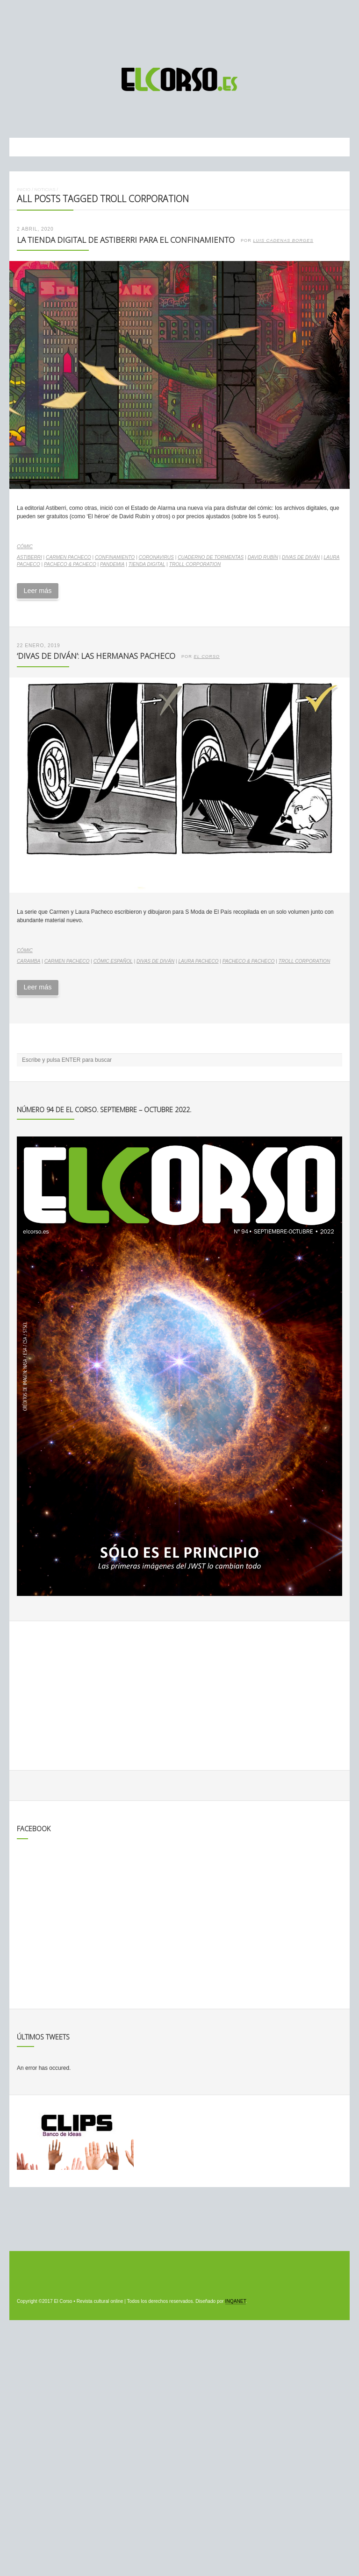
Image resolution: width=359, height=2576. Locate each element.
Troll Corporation (195, 564)
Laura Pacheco (198, 961)
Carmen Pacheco (68, 557)
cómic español (113, 961)
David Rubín (263, 557)
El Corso (207, 656)
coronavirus (156, 557)
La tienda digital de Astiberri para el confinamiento (126, 239)
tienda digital (147, 564)
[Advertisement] (179, 29)
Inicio (23, 189)
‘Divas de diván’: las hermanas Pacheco (96, 655)
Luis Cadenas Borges (283, 240)
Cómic (25, 546)
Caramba (28, 961)
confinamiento (115, 557)
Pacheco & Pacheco (70, 564)
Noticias (44, 189)
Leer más (37, 590)
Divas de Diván (301, 557)
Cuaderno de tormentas (211, 557)
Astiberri (29, 557)
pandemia (112, 564)
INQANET (235, 2301)
